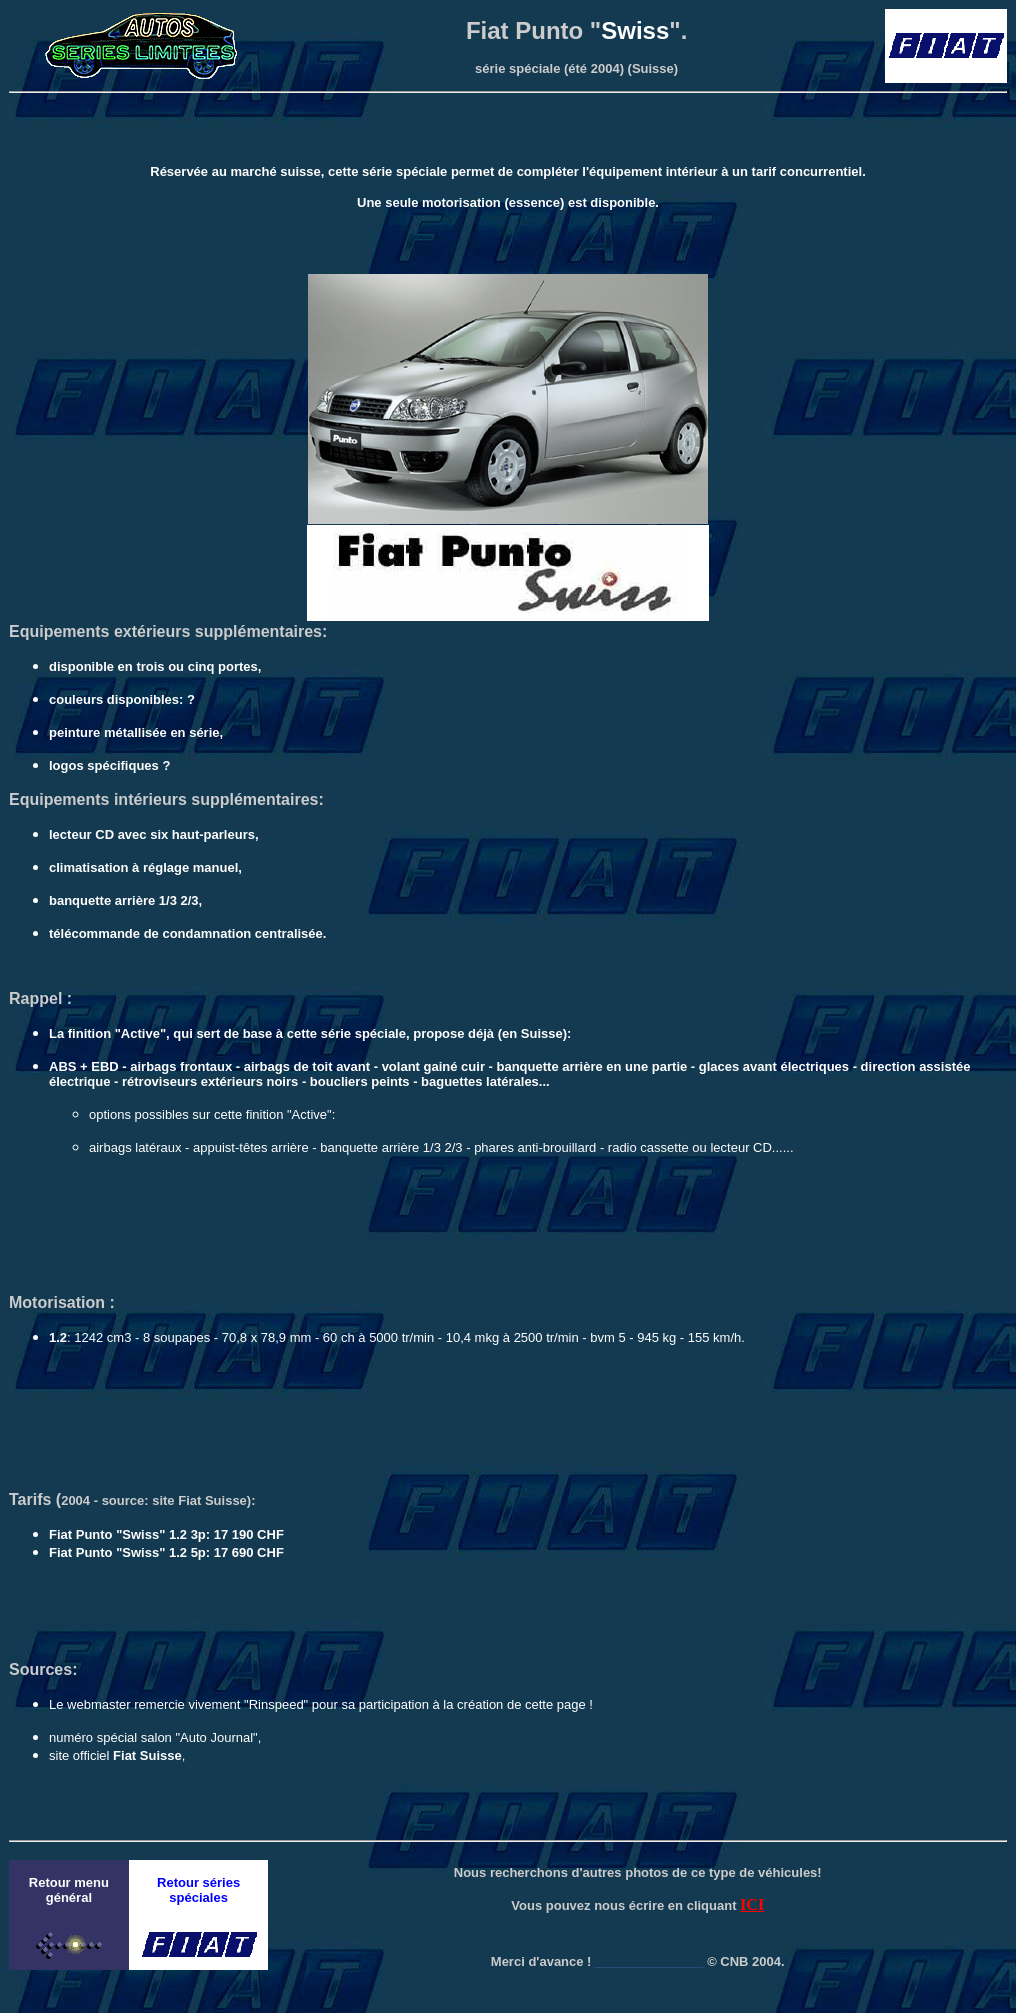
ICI (752, 1904)
